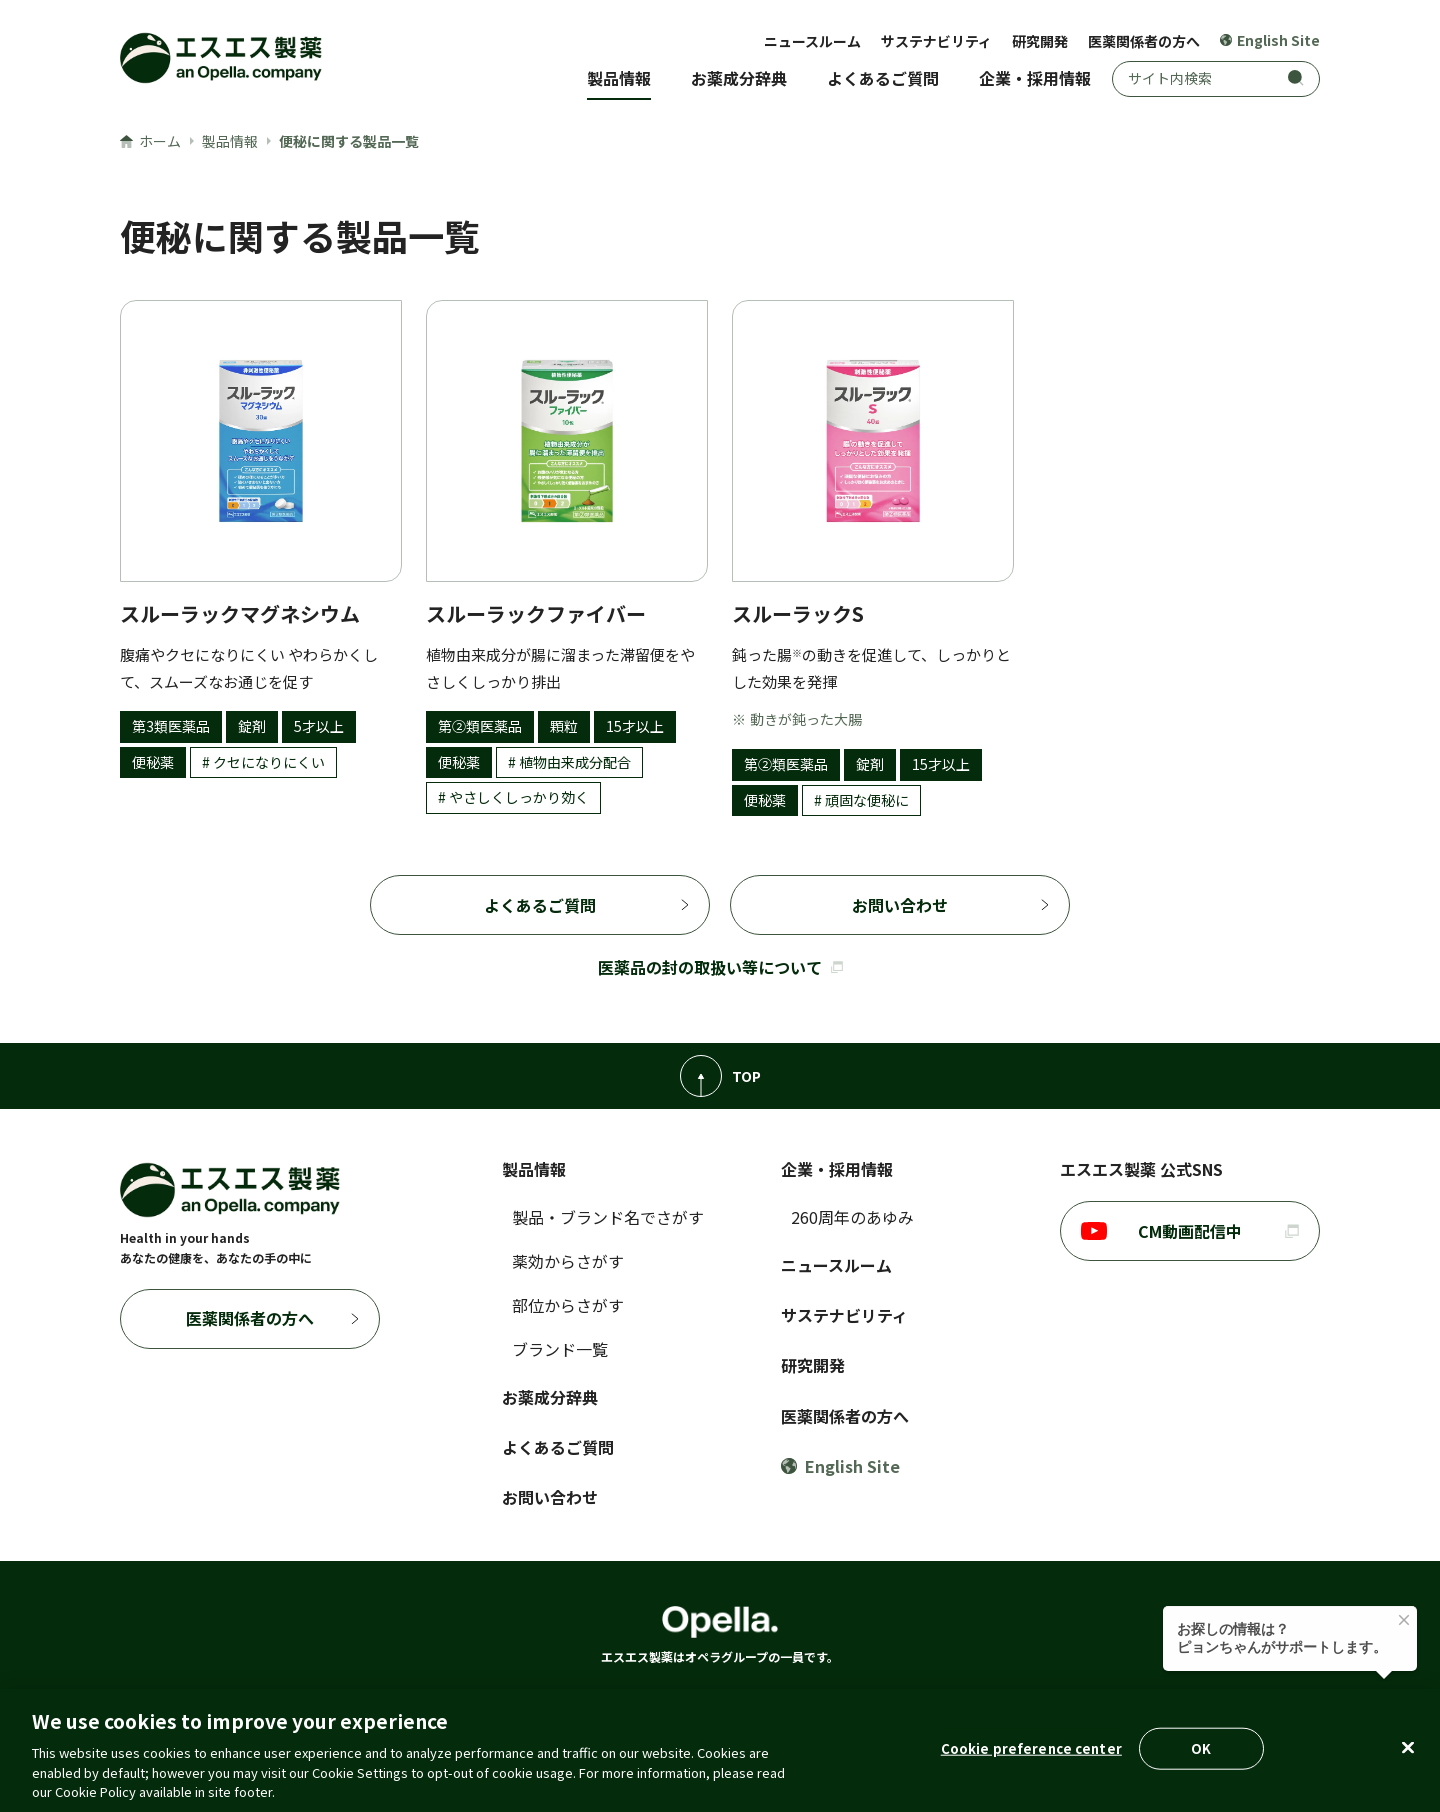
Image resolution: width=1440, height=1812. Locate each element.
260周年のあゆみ (852, 1217)
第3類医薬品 (171, 726)
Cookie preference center (1031, 1748)
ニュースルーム (812, 41)
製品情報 (619, 78)
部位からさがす (568, 1305)
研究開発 (1040, 41)
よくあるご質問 (883, 78)
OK (1201, 1748)
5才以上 (319, 726)
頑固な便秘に (867, 800)
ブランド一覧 (560, 1349)
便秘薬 (153, 762)
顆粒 (564, 726)
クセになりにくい (269, 762)
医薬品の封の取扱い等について (720, 967)
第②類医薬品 (480, 726)
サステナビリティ (936, 41)
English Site (1270, 40)
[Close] (1408, 1748)
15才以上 (635, 726)
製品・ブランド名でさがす (608, 1217)
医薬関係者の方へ (1144, 41)
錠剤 (252, 726)
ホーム (150, 141)
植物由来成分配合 (575, 762)
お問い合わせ (900, 905)
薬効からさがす (568, 1261)
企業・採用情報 (1035, 78)
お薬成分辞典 (739, 78)
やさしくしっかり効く (519, 797)
